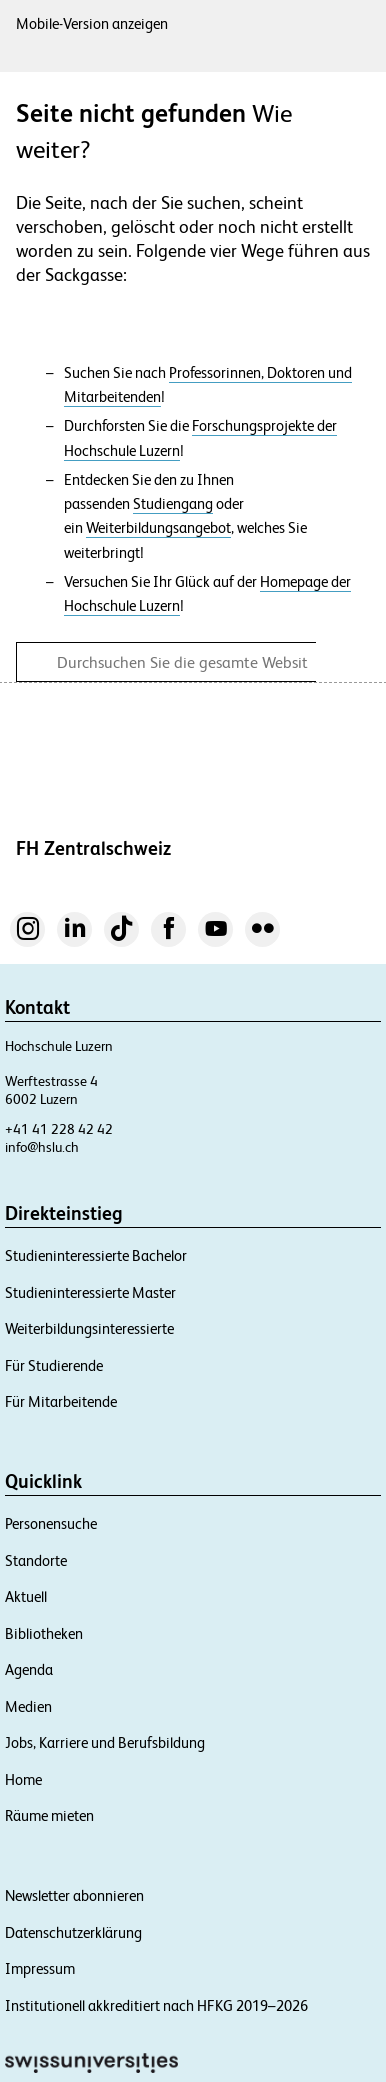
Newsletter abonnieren (74, 1895)
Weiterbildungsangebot (158, 528)
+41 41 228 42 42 (59, 1129)
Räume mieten (49, 1815)
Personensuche (51, 1523)
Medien (28, 1706)
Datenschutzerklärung (73, 1932)
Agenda (29, 1669)
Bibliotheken (44, 1633)
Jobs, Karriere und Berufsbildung (105, 1742)
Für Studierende (54, 1365)
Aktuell (26, 1596)
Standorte (36, 1560)
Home (23, 1779)
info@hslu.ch (42, 1147)
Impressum (40, 1968)
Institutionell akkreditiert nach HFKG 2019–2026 (156, 2005)
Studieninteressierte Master (90, 1292)
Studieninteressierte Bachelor (96, 1255)
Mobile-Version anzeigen (92, 23)
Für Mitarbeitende (61, 1401)
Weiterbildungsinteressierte (89, 1328)
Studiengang (173, 504)
